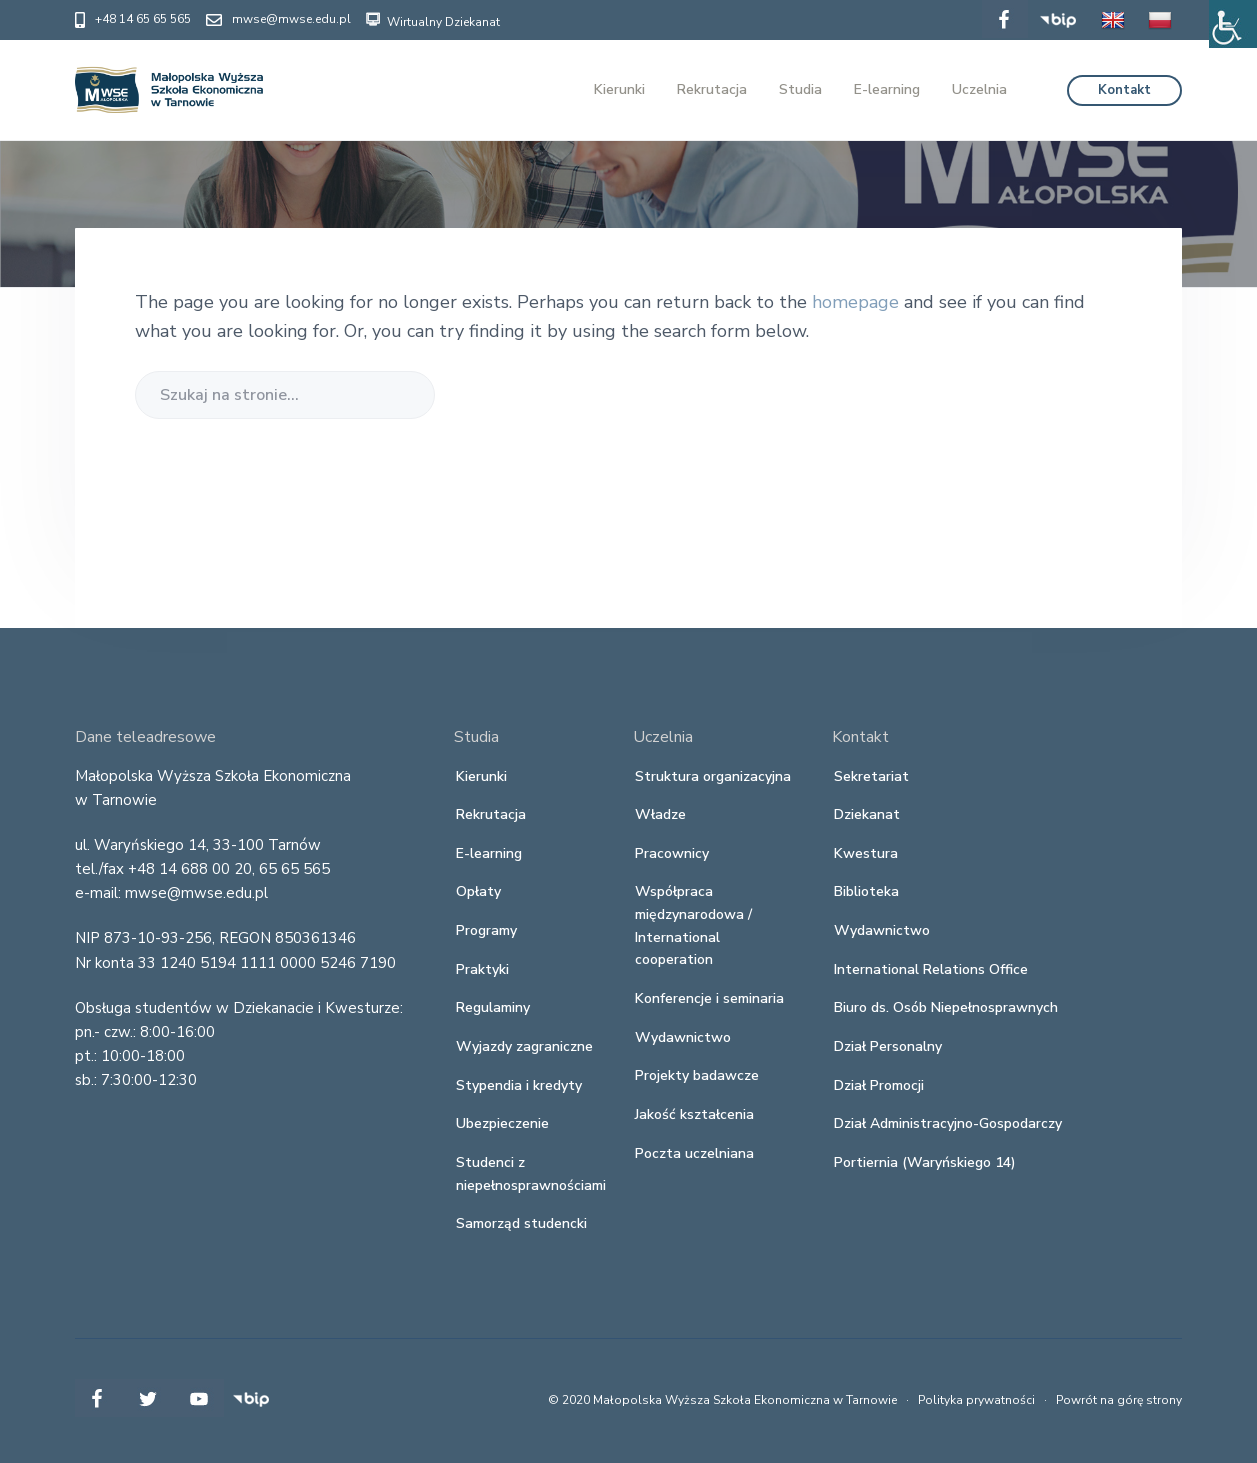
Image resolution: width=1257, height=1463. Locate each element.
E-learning (489, 853)
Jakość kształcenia (694, 1114)
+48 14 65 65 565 (143, 19)
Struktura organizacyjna (713, 776)
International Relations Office (931, 969)
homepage (855, 302)
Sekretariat (871, 776)
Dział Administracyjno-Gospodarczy (948, 1123)
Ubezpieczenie (502, 1123)
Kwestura (866, 853)
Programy (486, 930)
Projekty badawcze (697, 1075)
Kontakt (1124, 90)
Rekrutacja (491, 814)
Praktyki (482, 969)
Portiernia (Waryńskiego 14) (925, 1162)
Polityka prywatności (976, 1400)
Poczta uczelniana (694, 1153)
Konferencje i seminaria (709, 998)
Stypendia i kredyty (519, 1085)
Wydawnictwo (683, 1037)
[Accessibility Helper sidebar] (1233, 24)
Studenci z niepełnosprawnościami (531, 1174)
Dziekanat (867, 814)
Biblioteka (866, 891)
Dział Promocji (879, 1085)
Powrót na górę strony (1119, 1400)
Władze (660, 814)
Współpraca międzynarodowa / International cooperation (693, 925)
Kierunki (481, 776)
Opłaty (478, 891)
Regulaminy (493, 1007)
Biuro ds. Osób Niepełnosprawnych (946, 1007)
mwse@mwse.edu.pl (291, 19)
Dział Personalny (888, 1046)
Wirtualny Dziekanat (433, 19)
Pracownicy (672, 853)
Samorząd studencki (521, 1223)
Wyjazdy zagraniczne (524, 1046)
